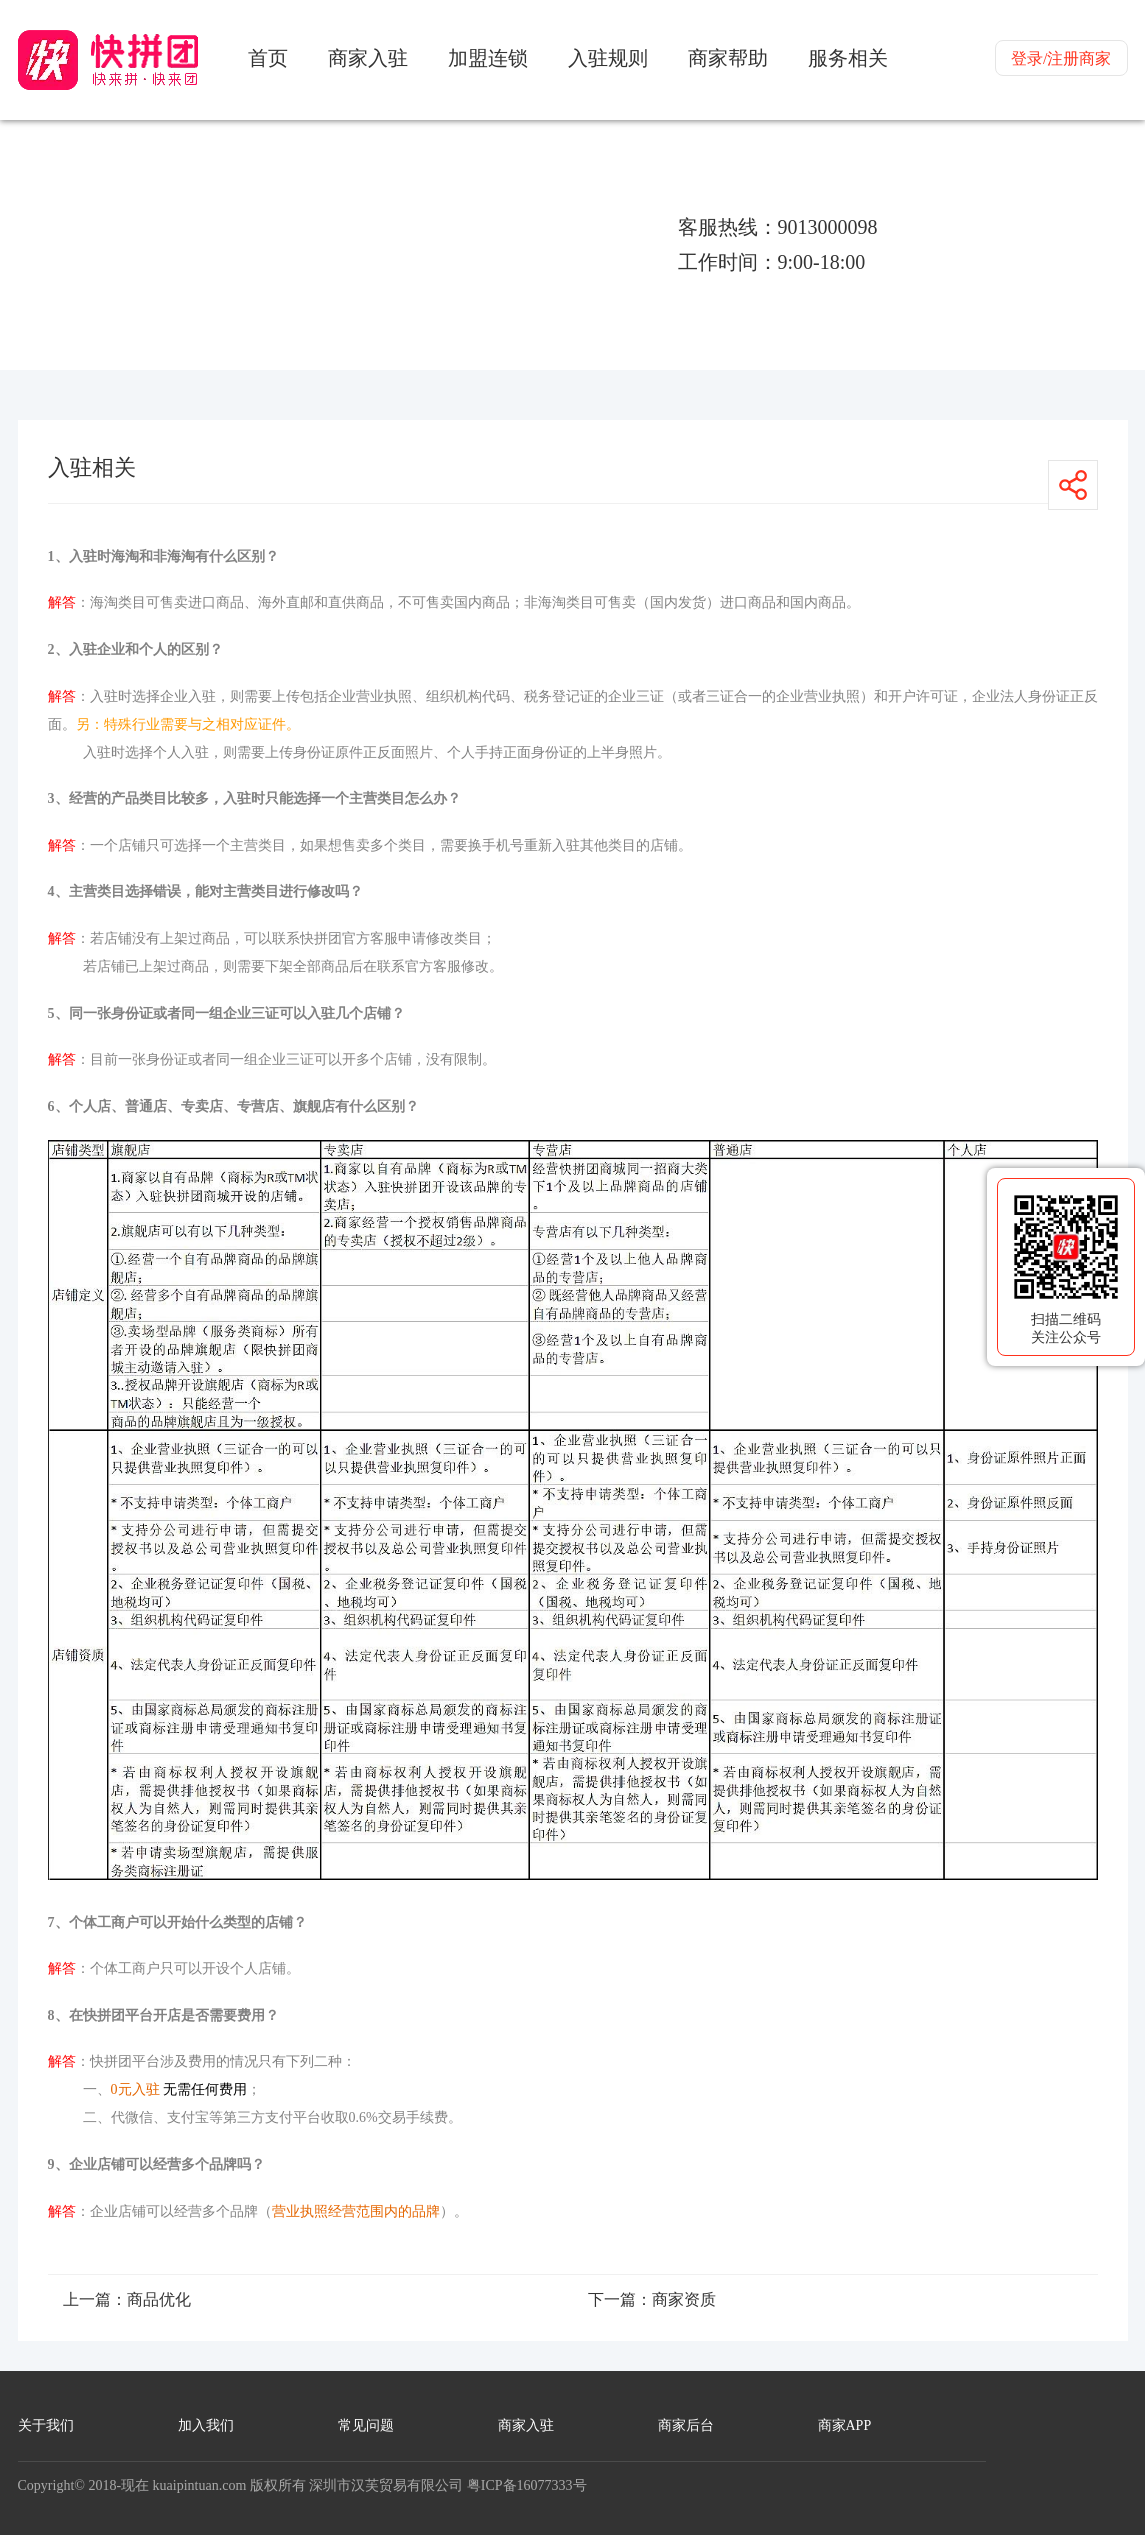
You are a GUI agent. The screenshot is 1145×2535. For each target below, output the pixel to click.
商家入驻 (368, 58)
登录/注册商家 (1061, 58)
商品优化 (159, 2299)
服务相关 (848, 58)
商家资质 (684, 2299)
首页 (268, 58)
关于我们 (46, 2425)
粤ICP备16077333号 (527, 2485)
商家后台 (686, 2425)
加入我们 (206, 2425)
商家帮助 (728, 58)
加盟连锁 (488, 58)
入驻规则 (608, 58)
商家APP (845, 2425)
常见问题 (366, 2425)
